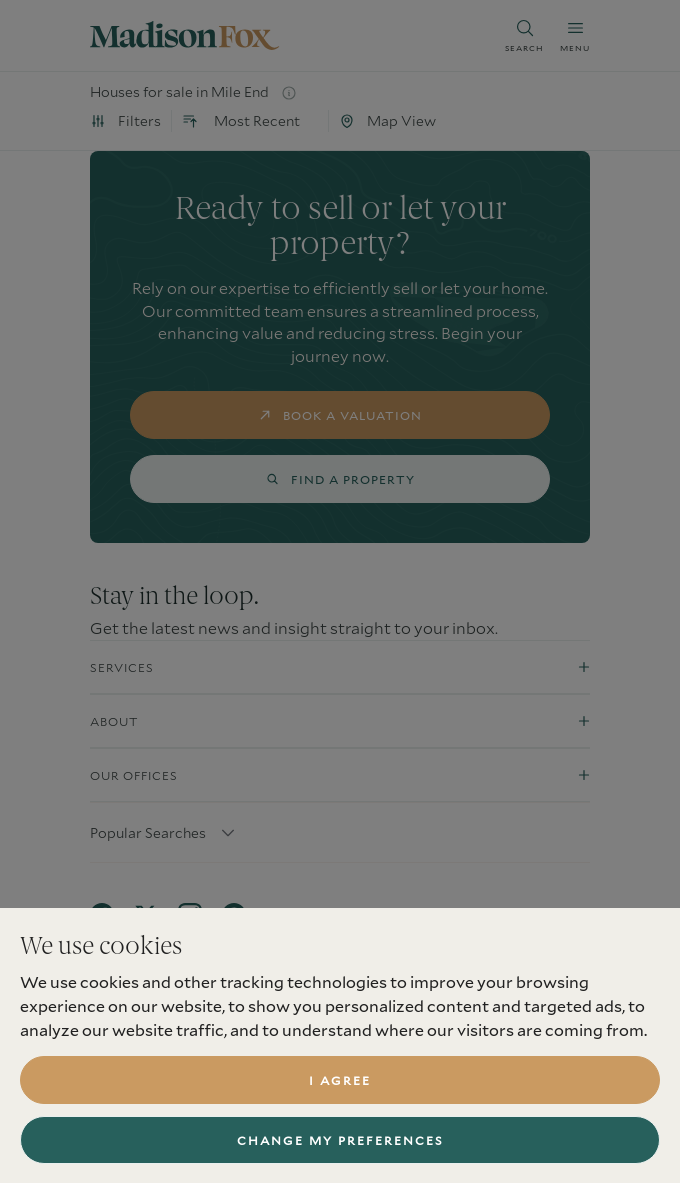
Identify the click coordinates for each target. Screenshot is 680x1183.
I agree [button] (340, 1080)
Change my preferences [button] (340, 1140)
